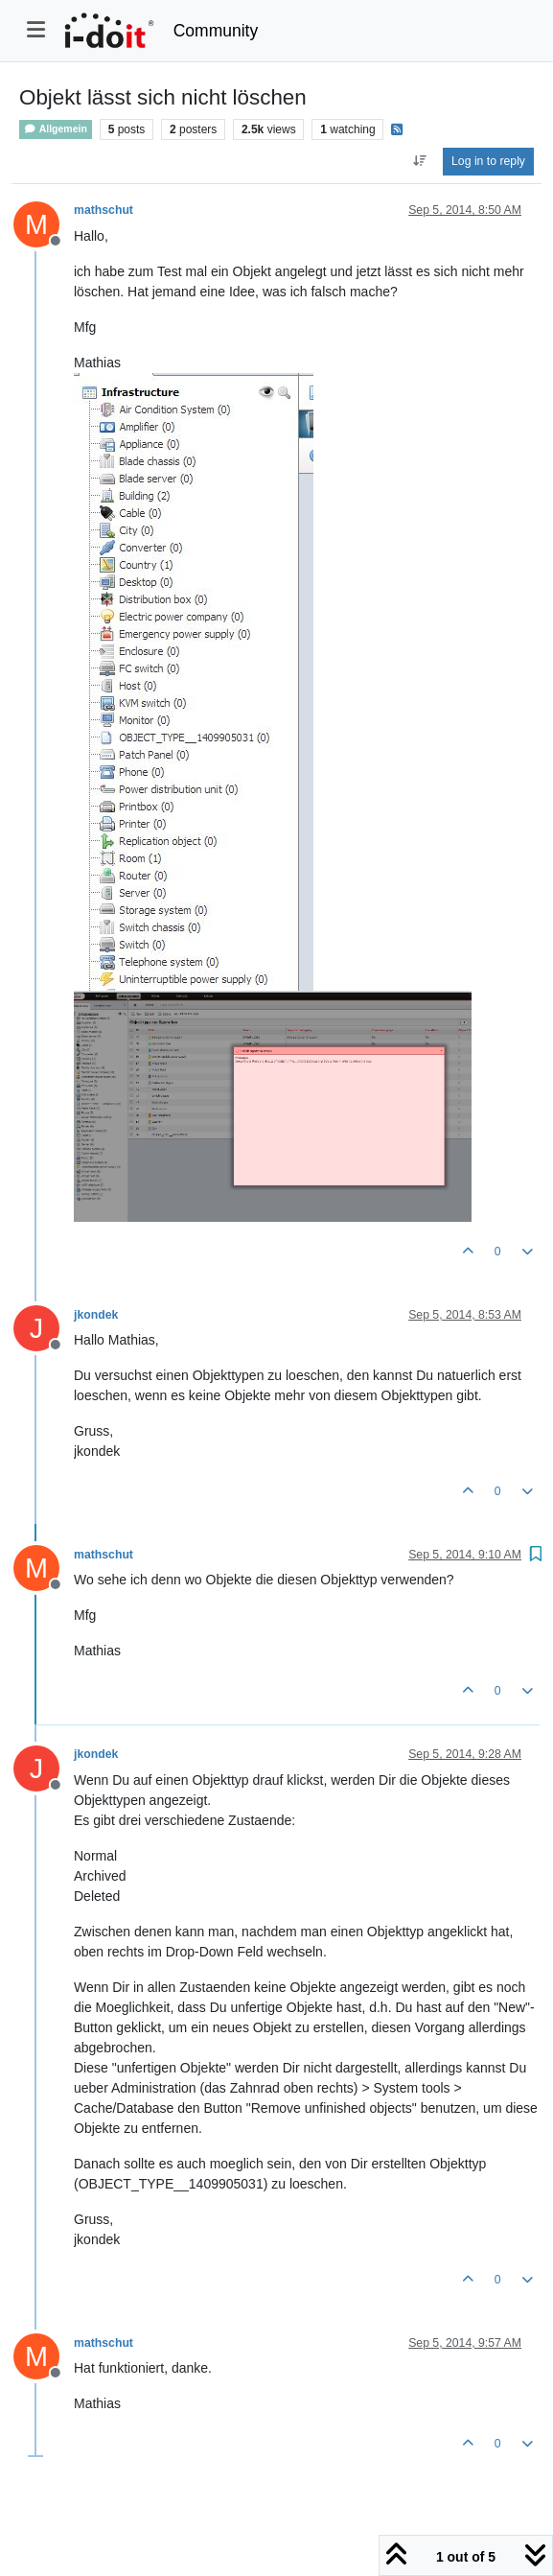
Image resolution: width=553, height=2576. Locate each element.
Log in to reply (488, 161)
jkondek (96, 1315)
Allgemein (55, 129)
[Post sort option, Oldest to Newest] (419, 161)
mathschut (103, 210)
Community (216, 30)
